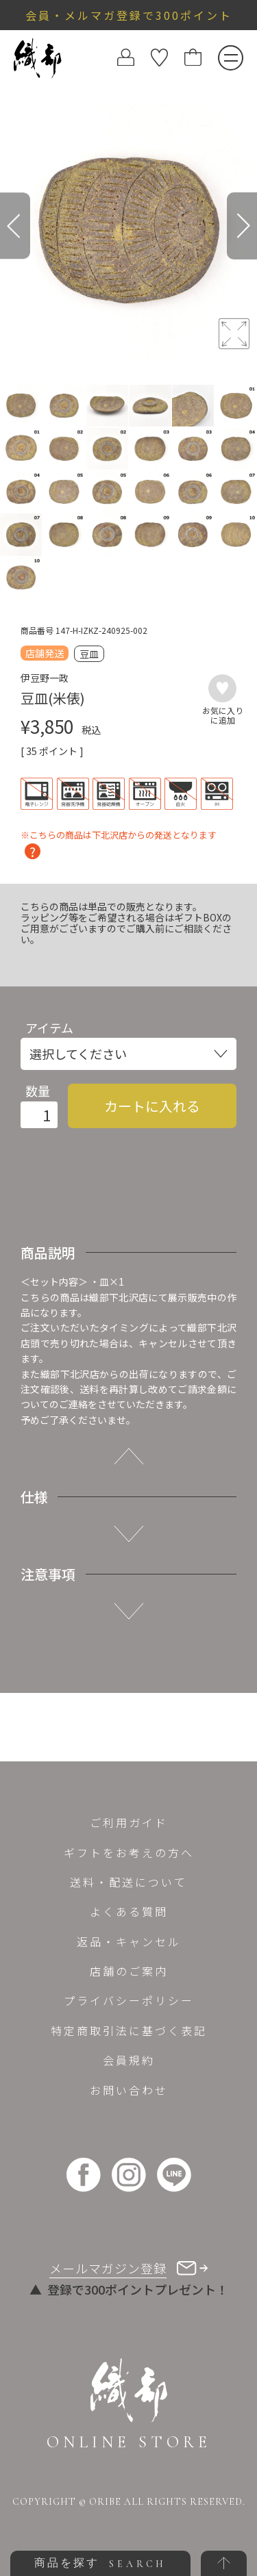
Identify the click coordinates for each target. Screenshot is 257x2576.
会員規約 (129, 2060)
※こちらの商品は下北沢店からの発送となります (119, 835)
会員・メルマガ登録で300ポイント (128, 15)
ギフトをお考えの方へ (129, 1852)
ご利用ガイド (129, 1822)
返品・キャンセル (129, 1941)
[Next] (242, 225)
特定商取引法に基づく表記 (129, 2030)
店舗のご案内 (129, 1971)
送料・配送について (128, 1882)
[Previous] (15, 225)
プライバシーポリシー (129, 2000)
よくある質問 (129, 1911)
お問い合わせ (129, 2090)
